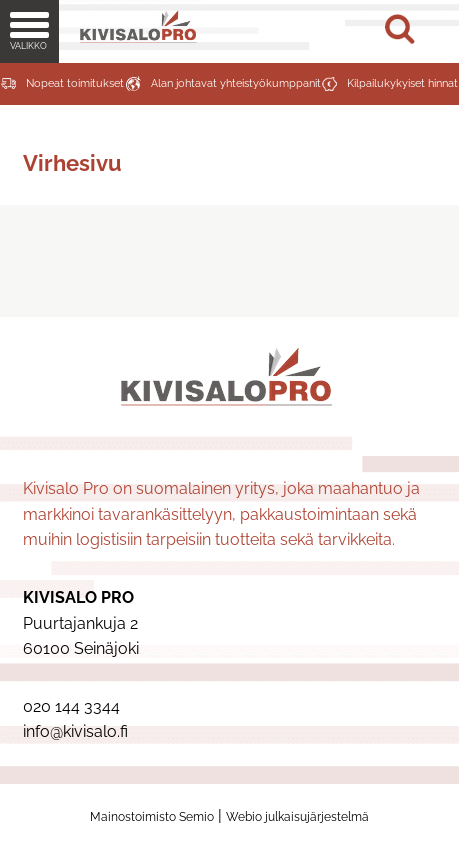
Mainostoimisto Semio (152, 817)
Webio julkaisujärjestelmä (297, 817)
